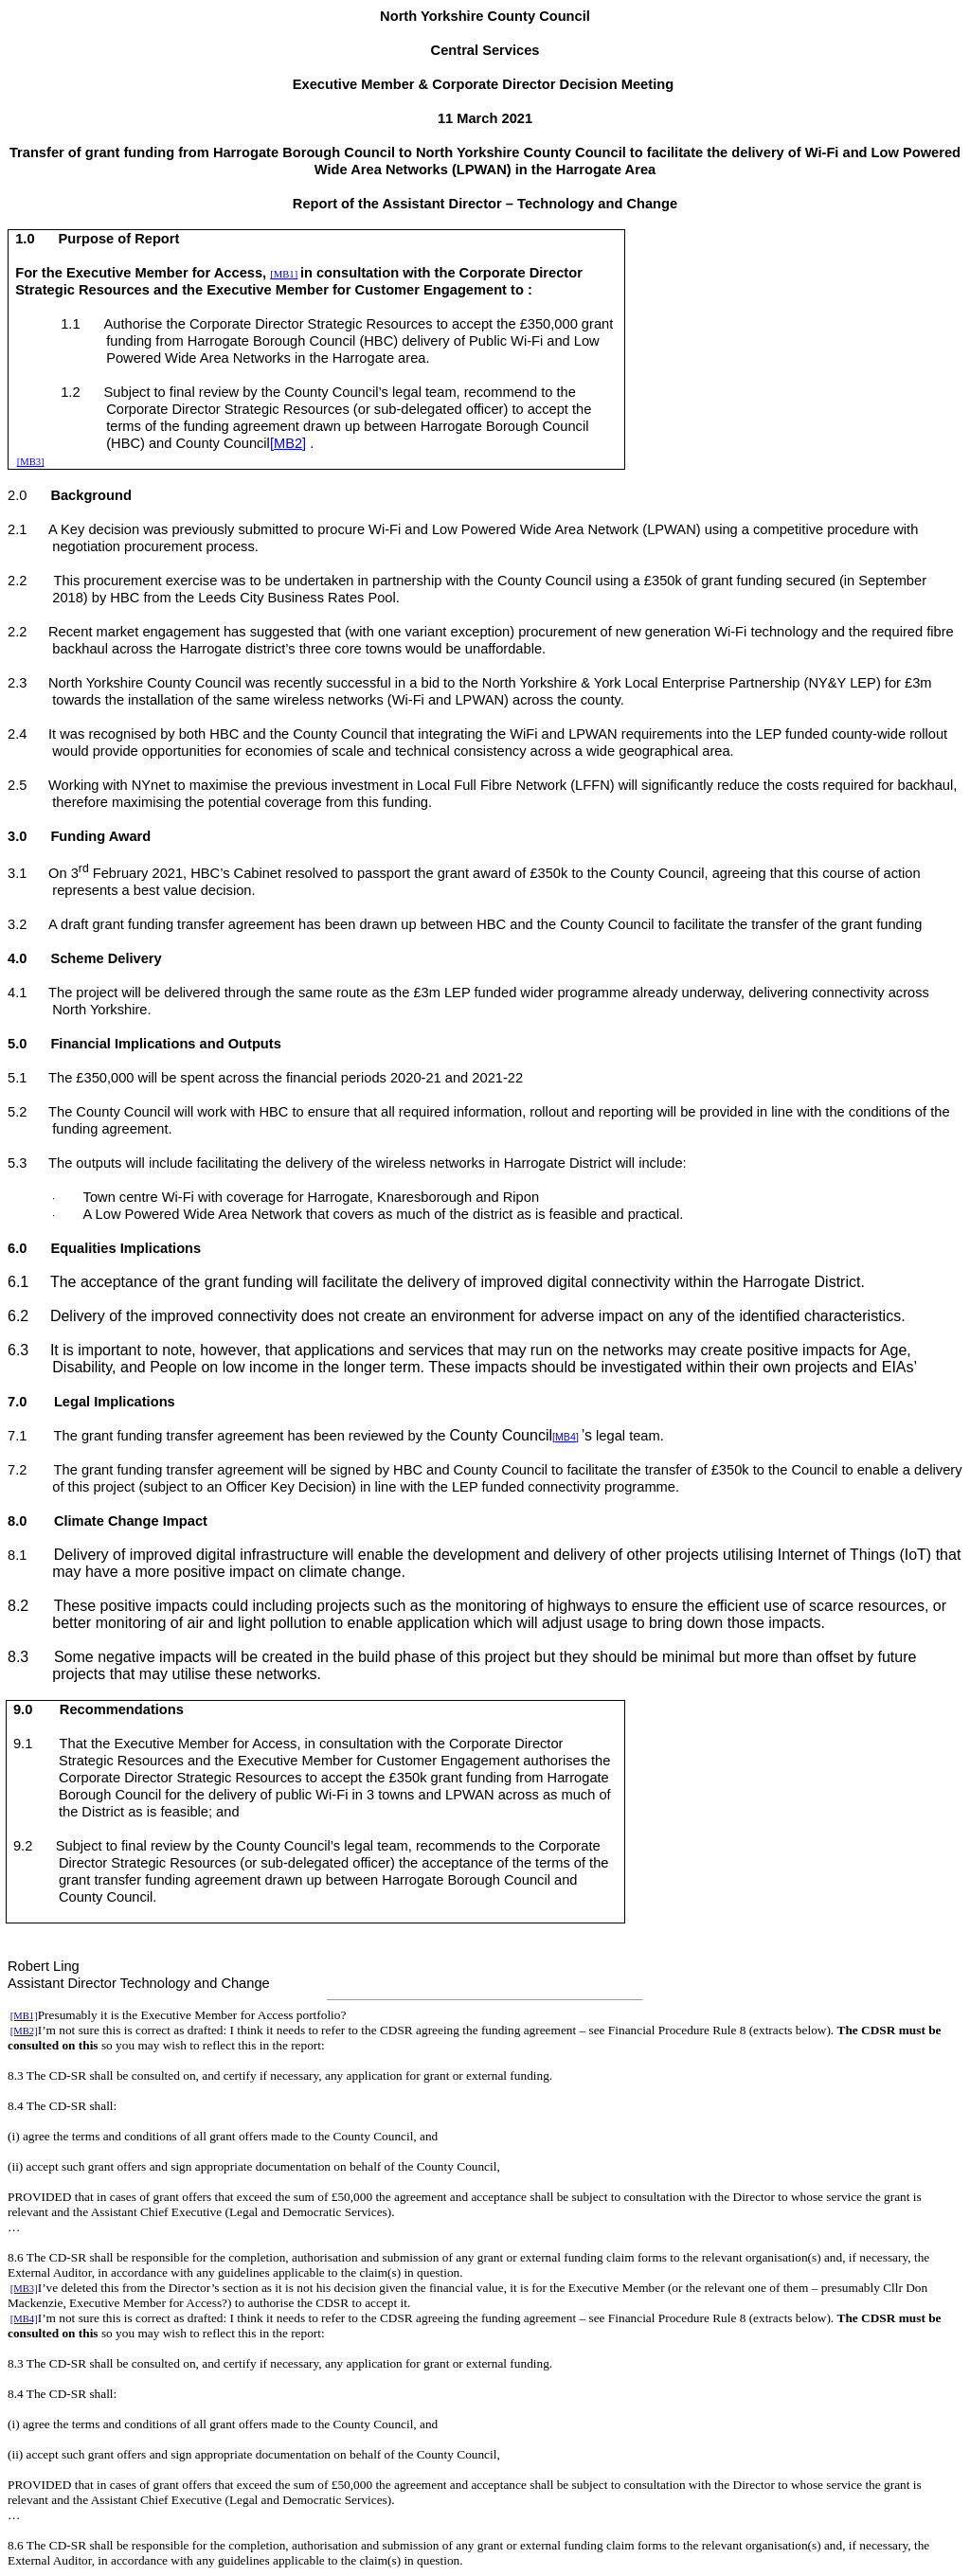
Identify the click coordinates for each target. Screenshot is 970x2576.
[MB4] (565, 1436)
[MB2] (288, 443)
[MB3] (31, 461)
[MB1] (283, 274)
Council (247, 443)
